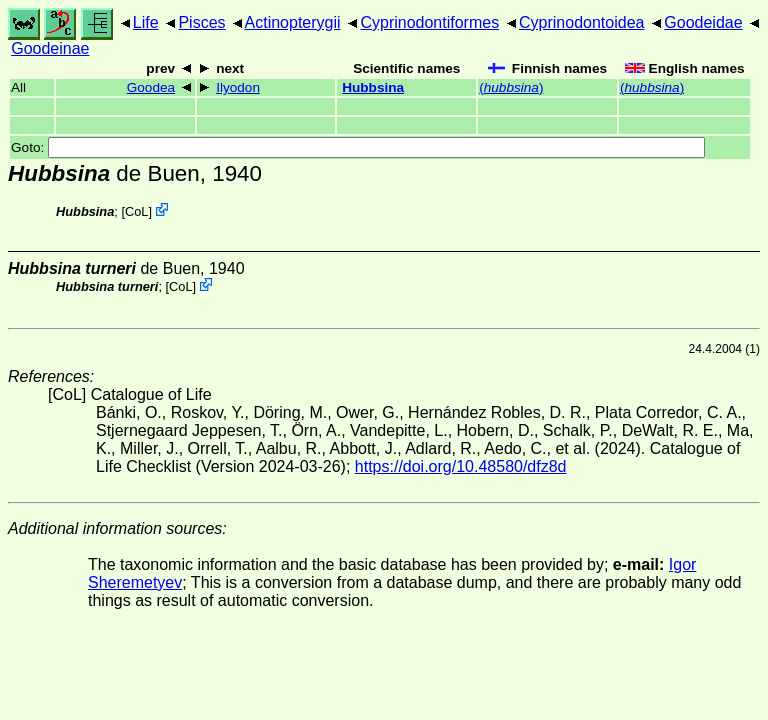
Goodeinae (50, 48)
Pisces (201, 22)
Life (146, 22)
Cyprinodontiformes (429, 22)
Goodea (151, 87)
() (511, 87)
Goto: (358, 147)
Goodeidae (703, 22)
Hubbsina (373, 87)
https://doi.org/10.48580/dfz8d (461, 466)
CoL (136, 211)
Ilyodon (238, 87)
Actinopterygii (293, 22)
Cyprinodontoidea (581, 22)
